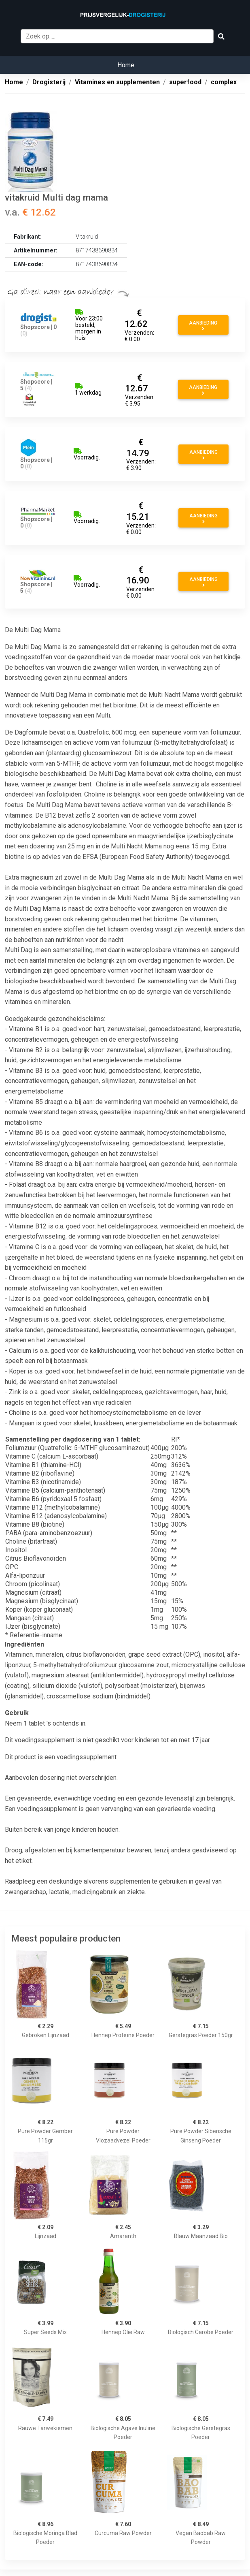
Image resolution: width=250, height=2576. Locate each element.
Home (125, 65)
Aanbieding (203, 325)
